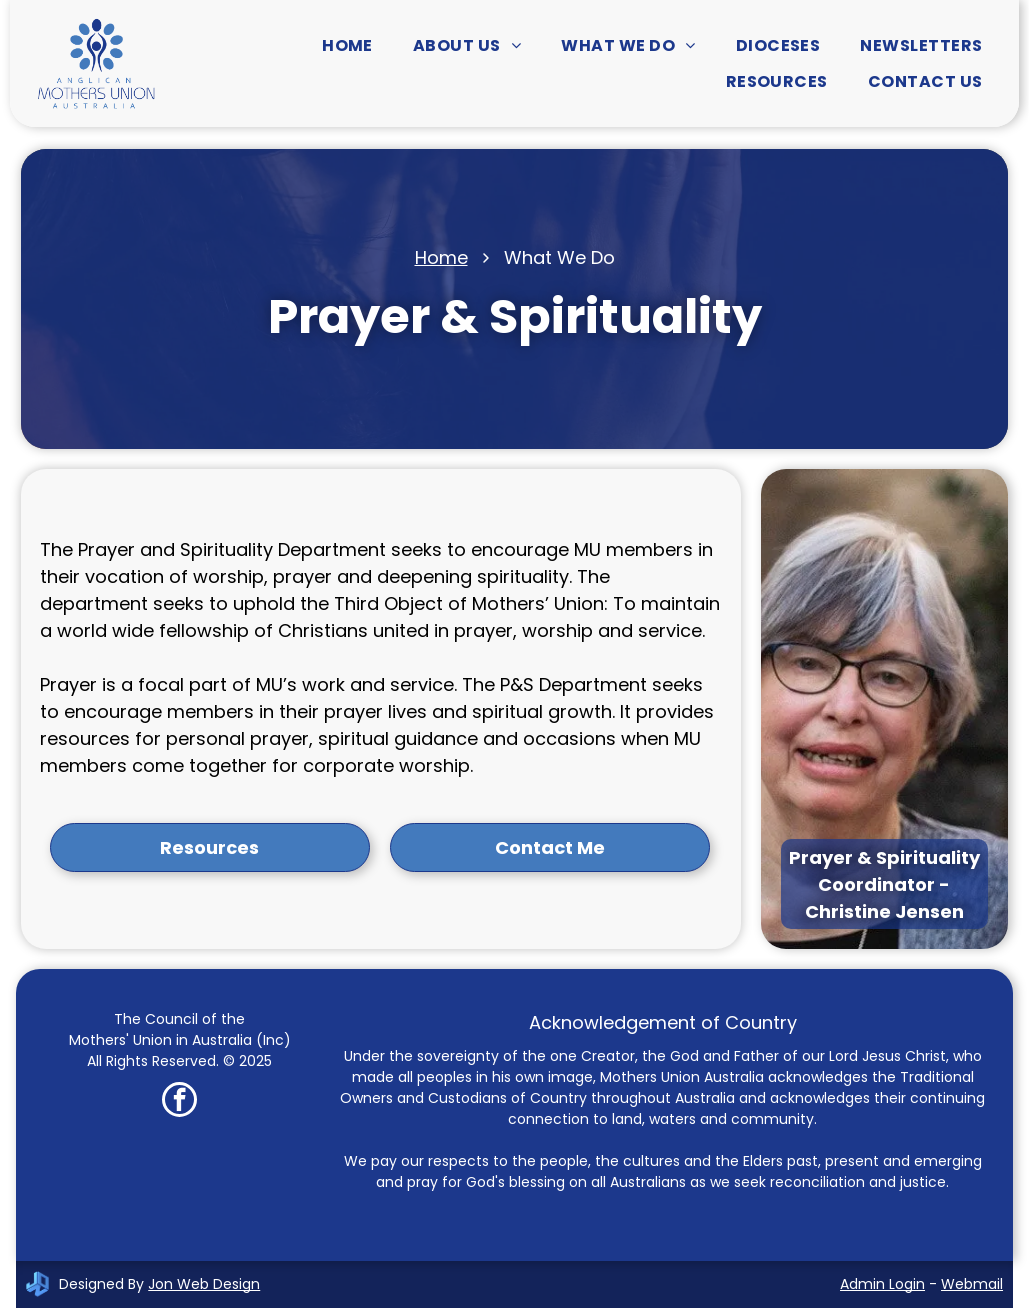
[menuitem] (347, 45)
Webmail (972, 1284)
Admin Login (882, 1284)
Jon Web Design (204, 1284)
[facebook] (179, 1102)
